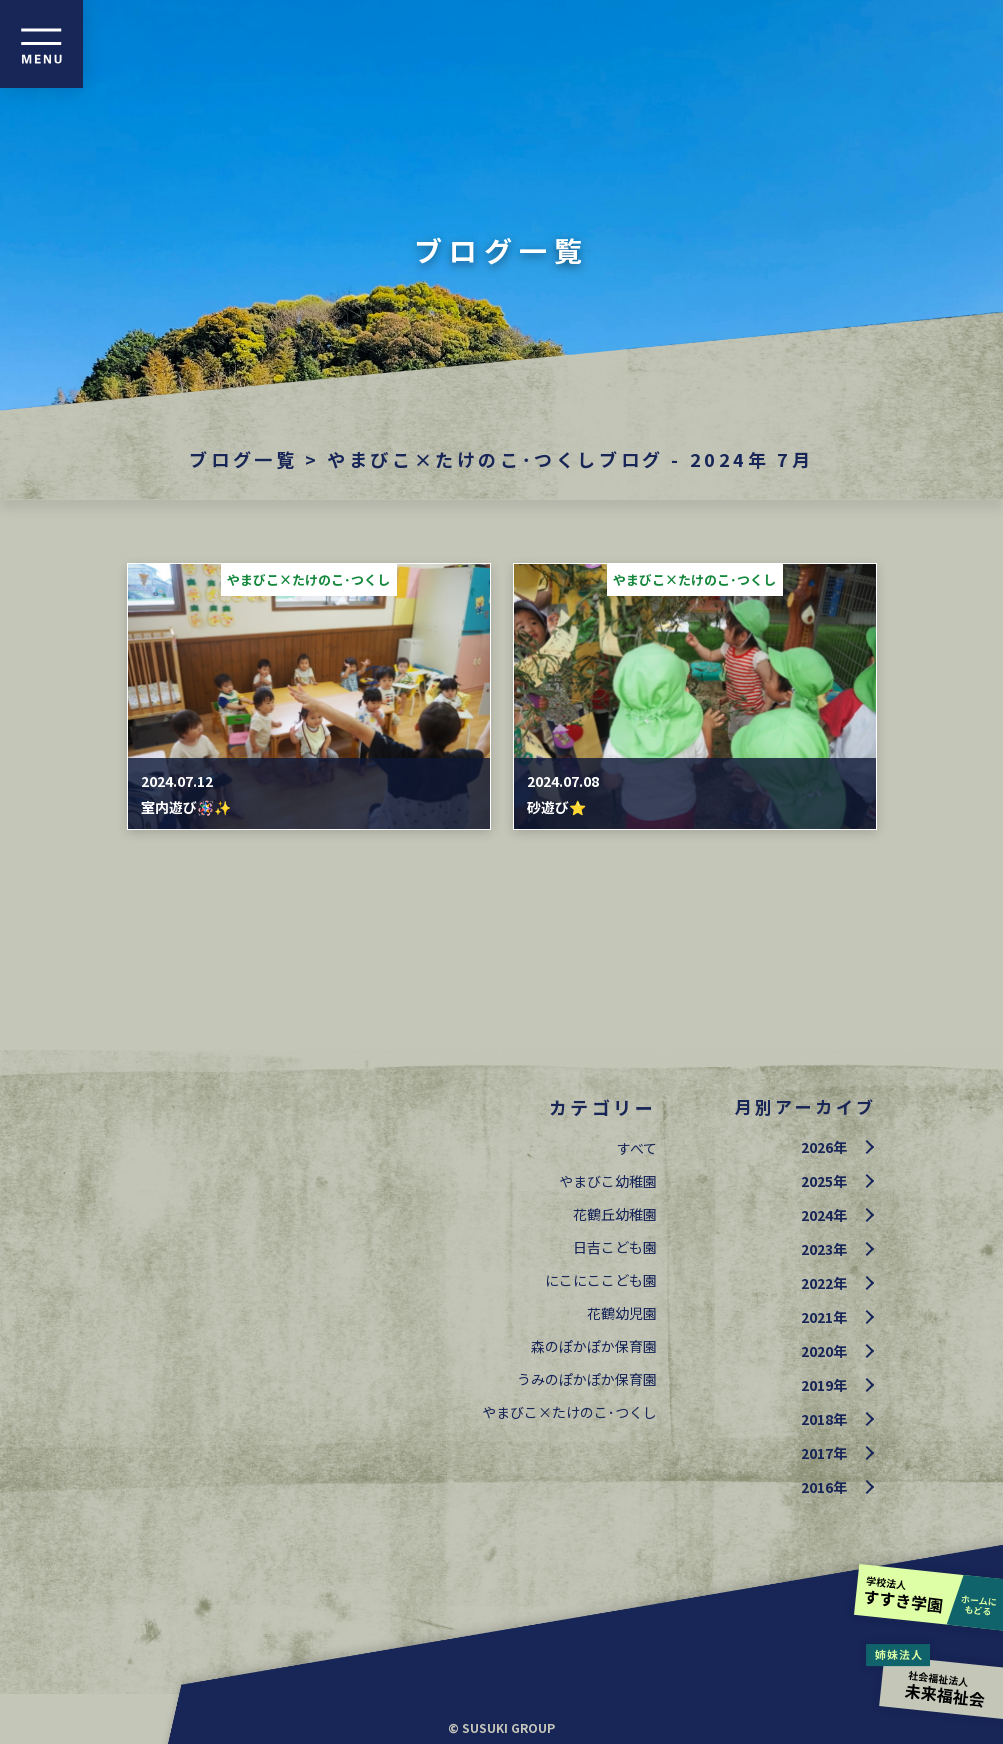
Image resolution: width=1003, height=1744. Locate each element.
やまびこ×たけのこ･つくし (569, 1412)
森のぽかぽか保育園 (594, 1346)
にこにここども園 (601, 1280)
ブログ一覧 (243, 459)
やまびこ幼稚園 (608, 1181)
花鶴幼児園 (622, 1313)
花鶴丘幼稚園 (615, 1214)
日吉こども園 (615, 1247)
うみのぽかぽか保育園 (587, 1379)
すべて (637, 1148)
